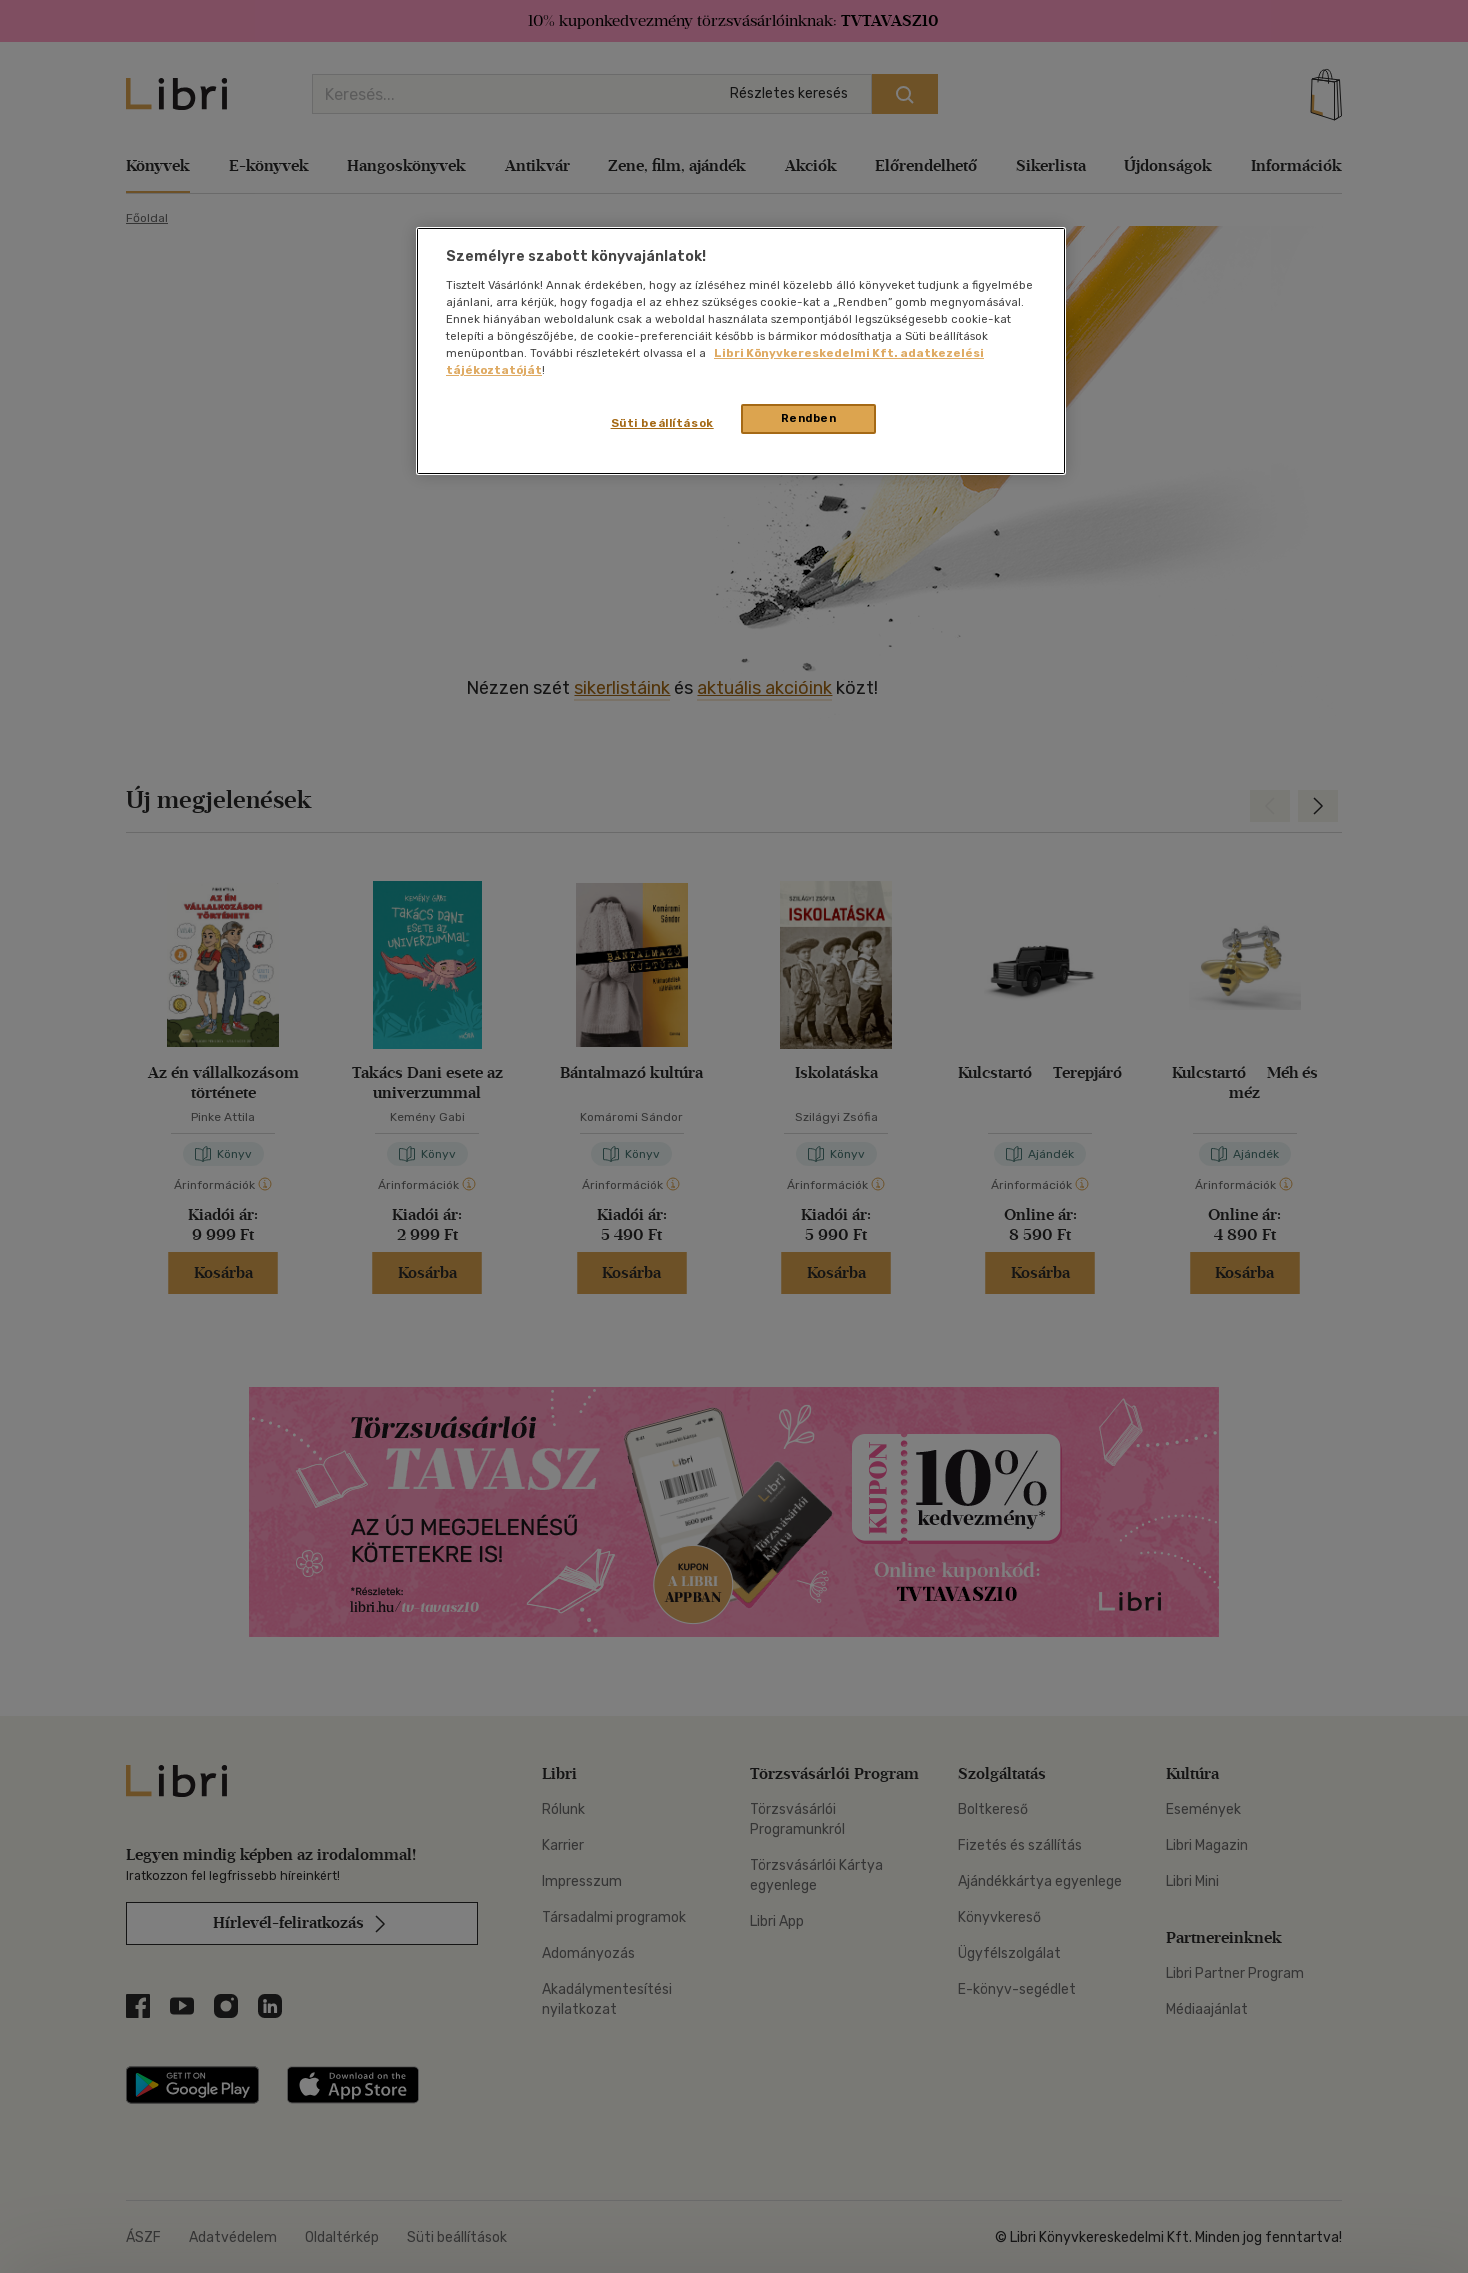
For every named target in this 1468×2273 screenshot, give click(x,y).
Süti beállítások (662, 423)
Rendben (809, 418)
